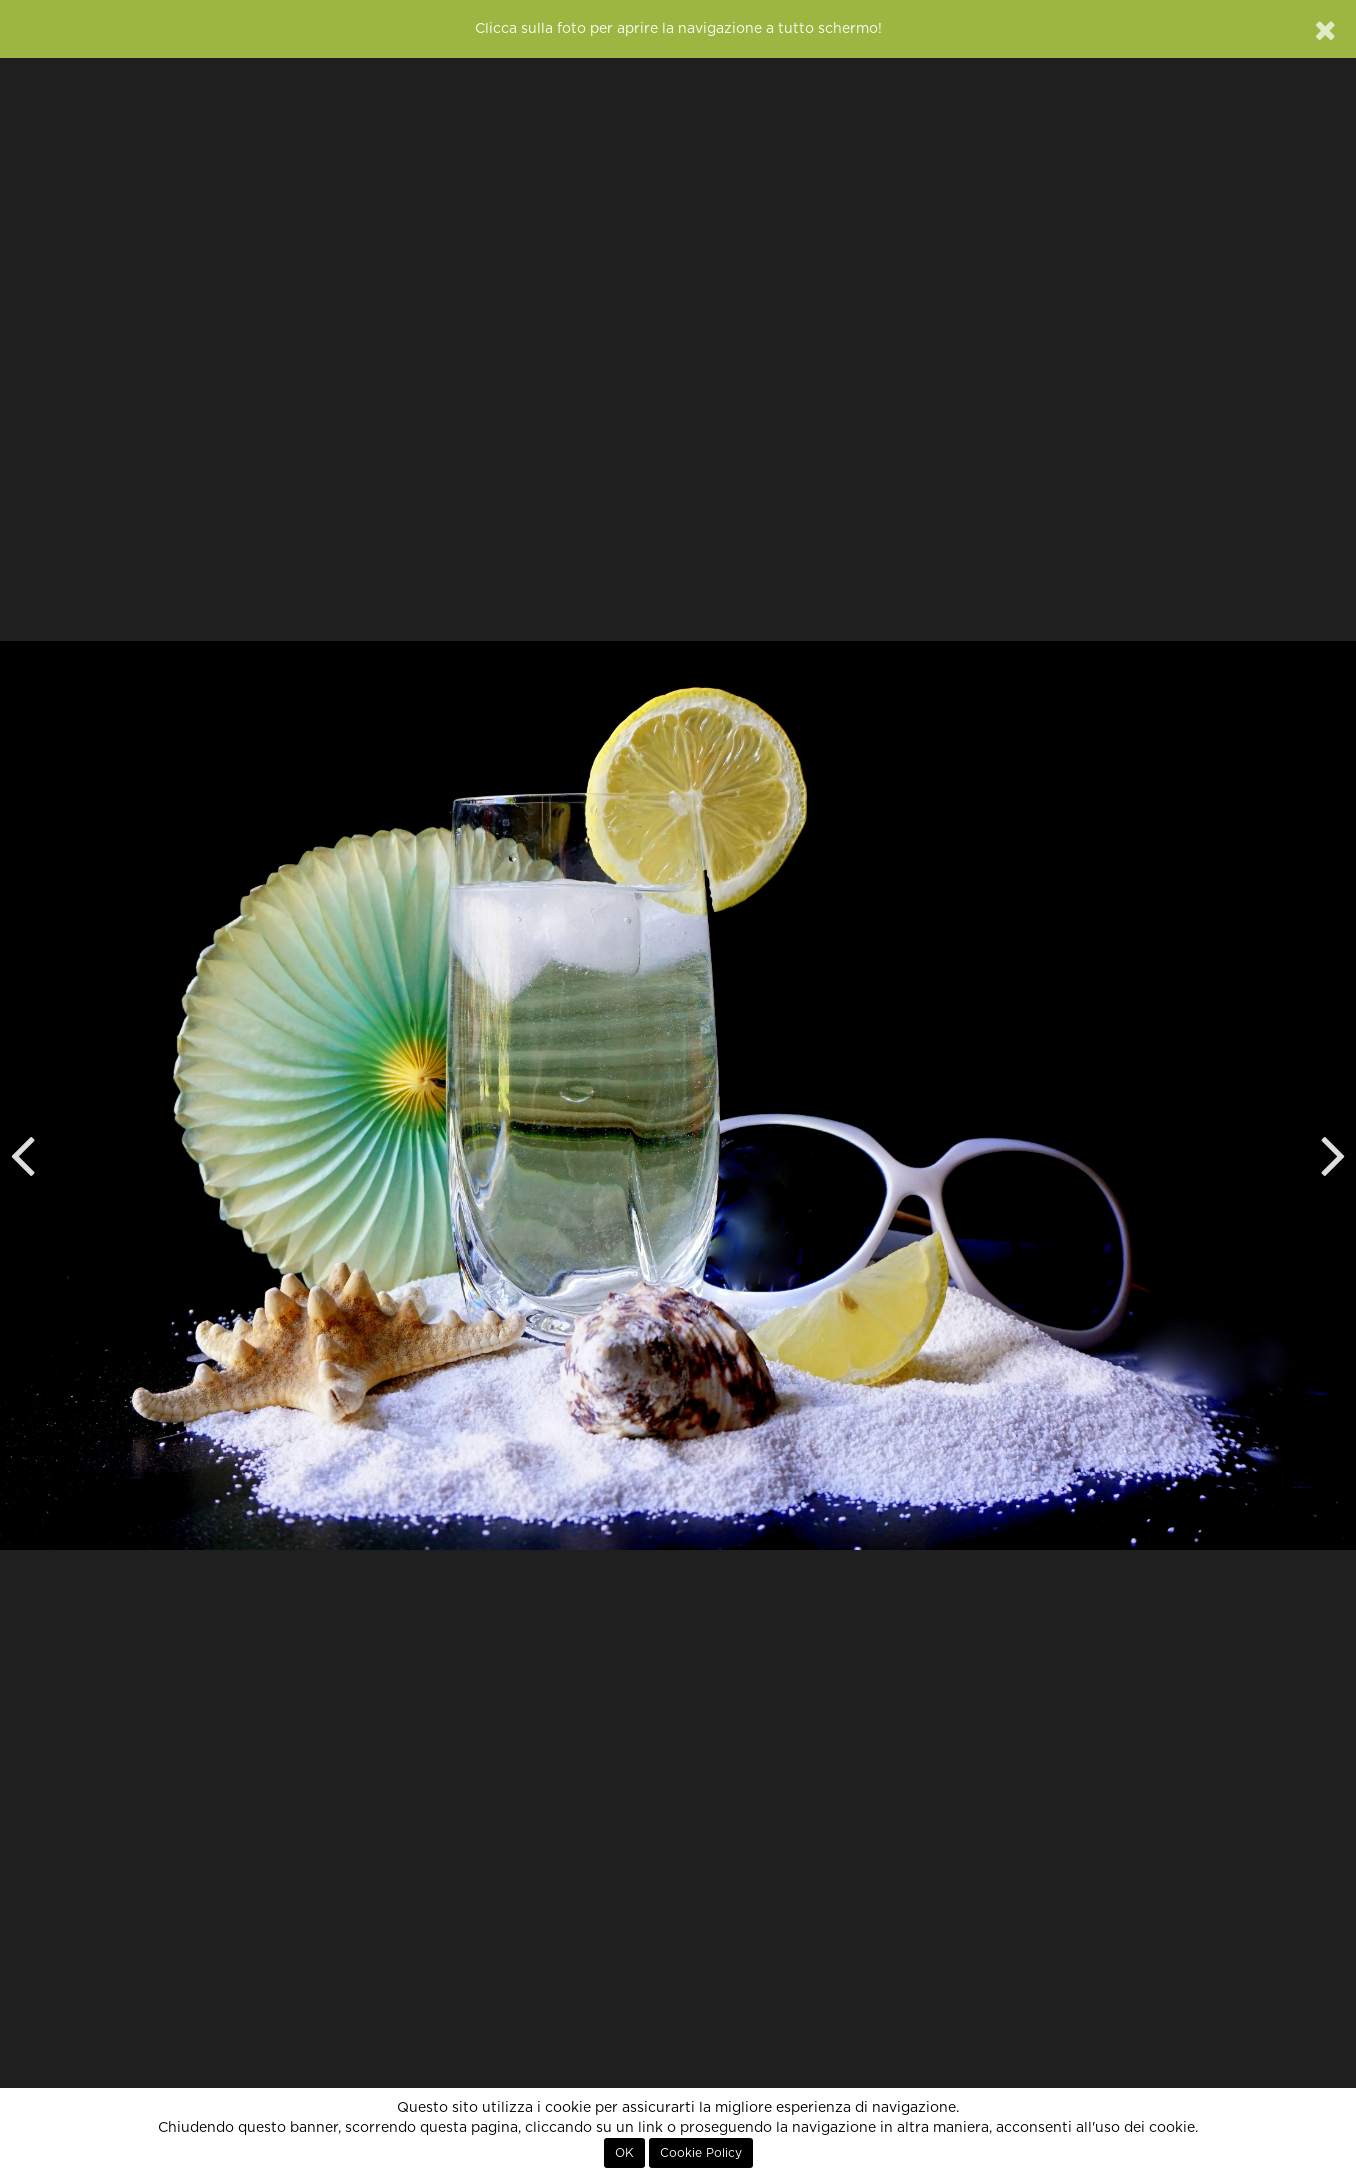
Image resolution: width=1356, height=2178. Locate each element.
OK (624, 2153)
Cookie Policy (701, 2153)
